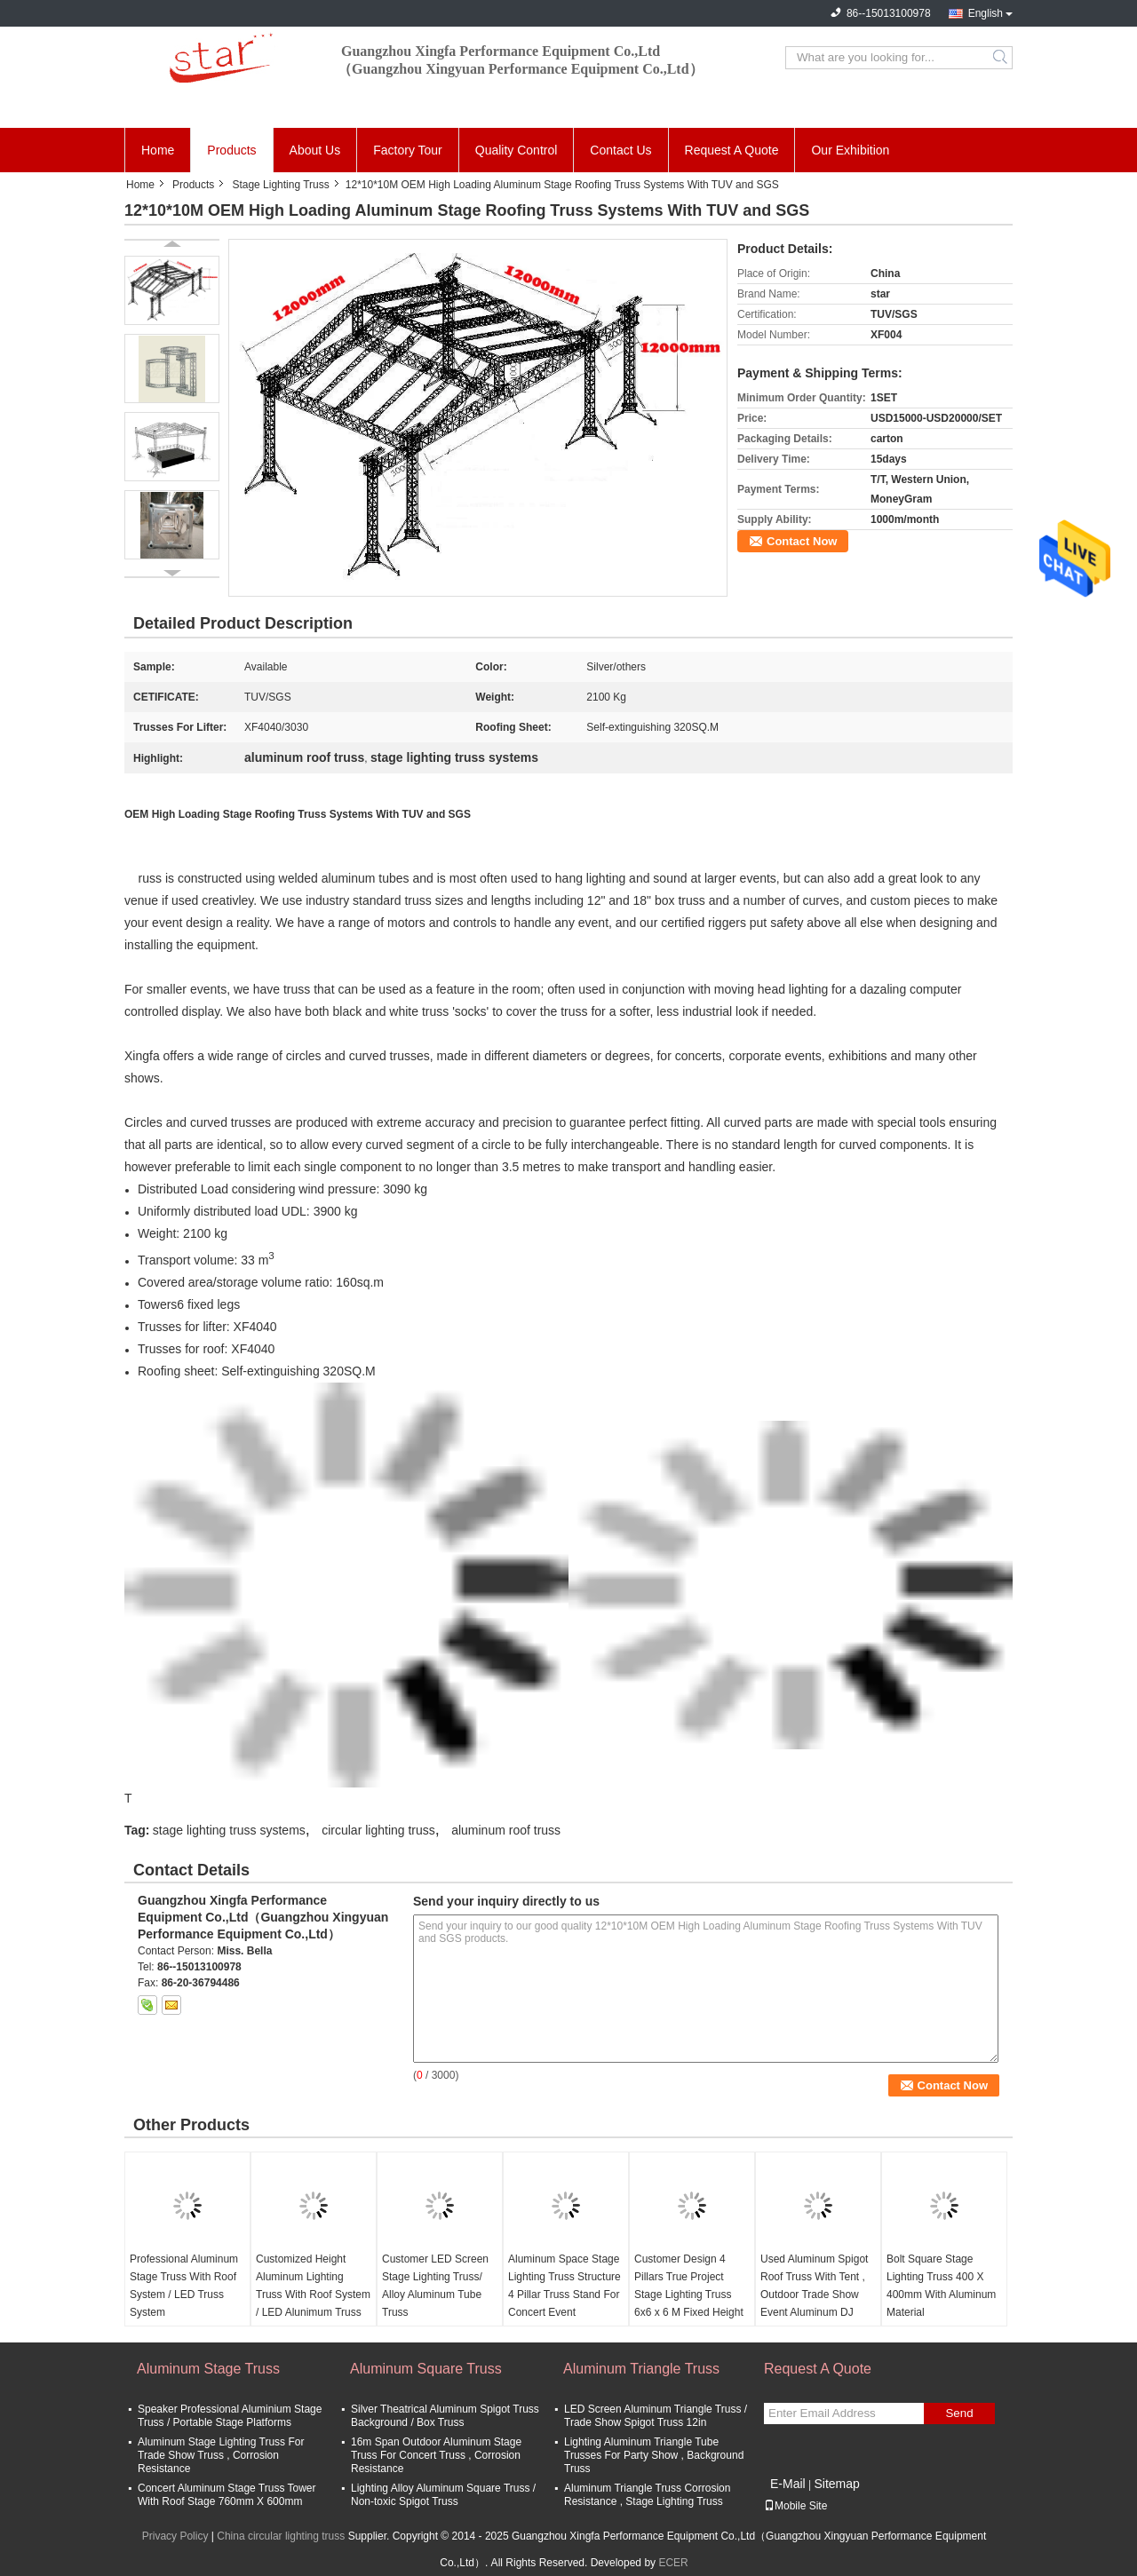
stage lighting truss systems (229, 1830)
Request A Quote (732, 150)
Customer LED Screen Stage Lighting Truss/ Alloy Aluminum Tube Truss (435, 2285)
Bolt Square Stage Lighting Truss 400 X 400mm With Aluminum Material (941, 2285)
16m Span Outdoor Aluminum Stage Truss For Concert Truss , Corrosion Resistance (436, 2455)
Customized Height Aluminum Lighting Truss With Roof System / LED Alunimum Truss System (313, 2294)
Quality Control (516, 150)
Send (959, 2413)
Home (157, 150)
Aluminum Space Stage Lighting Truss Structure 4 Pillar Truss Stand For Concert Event (564, 2285)
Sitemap (836, 2484)
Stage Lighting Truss (280, 184)
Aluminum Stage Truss (208, 2368)
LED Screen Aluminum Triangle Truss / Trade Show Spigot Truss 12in (655, 2416)
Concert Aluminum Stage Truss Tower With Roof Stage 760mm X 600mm (227, 2495)
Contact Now (802, 541)
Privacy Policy (175, 2536)
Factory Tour (407, 150)
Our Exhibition (850, 150)
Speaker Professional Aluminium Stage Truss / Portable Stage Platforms (230, 2416)
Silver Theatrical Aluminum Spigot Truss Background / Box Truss (445, 2416)
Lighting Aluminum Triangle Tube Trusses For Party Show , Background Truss (653, 2455)
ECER (673, 2562)
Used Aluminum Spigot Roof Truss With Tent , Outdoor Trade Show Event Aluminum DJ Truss (814, 2294)
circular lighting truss (378, 1830)
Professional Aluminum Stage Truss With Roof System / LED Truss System (184, 2285)
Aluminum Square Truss (426, 2368)
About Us (315, 150)
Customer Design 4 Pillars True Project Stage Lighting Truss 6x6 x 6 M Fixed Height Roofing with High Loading (688, 2303)
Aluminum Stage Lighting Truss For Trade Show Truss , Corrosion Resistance (221, 2455)
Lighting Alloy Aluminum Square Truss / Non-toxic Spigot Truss (443, 2495)
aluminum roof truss (506, 1830)
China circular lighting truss (281, 2536)
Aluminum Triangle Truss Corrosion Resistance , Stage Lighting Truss (647, 2495)
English (985, 13)
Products (231, 150)
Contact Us (620, 150)
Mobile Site (795, 2506)
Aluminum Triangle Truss (641, 2368)
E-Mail (788, 2484)
